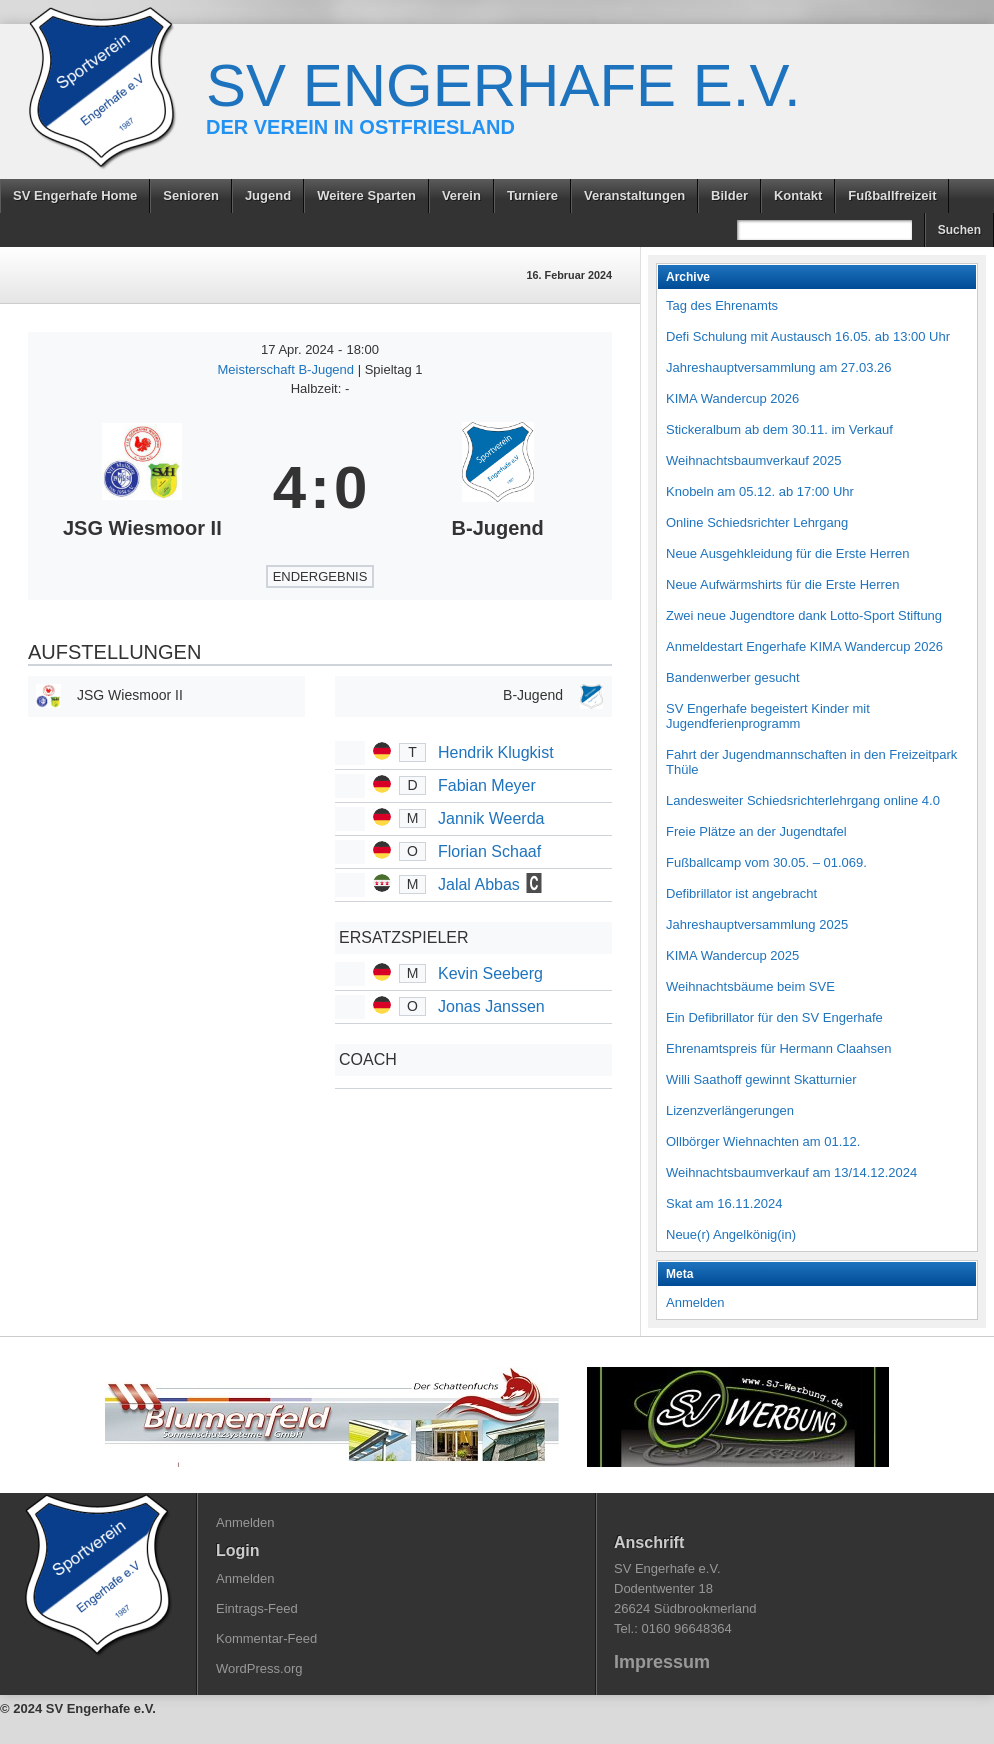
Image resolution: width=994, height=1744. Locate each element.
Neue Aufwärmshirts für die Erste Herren (782, 584)
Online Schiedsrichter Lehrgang (757, 522)
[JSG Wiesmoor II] (142, 488)
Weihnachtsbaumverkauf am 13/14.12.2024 (791, 1172)
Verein (461, 195)
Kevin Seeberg (490, 973)
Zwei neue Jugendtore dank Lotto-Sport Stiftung (804, 615)
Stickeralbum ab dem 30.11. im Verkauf (779, 429)
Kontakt (798, 195)
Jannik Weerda (491, 818)
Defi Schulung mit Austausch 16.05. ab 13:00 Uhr (808, 336)
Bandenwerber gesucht (733, 677)
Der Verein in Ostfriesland (360, 127)
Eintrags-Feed (257, 1608)
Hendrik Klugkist (496, 752)
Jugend (268, 195)
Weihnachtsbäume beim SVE (750, 986)
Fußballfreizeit (892, 195)
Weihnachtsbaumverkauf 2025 (753, 460)
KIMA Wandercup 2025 (732, 955)
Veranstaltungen (634, 195)
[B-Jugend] (497, 488)
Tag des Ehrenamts (722, 305)
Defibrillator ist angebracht (741, 893)
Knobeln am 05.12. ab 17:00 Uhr (760, 491)
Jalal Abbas (479, 884)
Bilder (729, 195)
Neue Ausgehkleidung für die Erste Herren (788, 553)
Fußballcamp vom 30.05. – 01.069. (766, 862)
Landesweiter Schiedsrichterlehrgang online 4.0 (803, 800)
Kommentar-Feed (266, 1638)
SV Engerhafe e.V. (503, 85)
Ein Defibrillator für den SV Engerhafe (774, 1017)
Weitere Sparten (366, 195)
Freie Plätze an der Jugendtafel (756, 831)
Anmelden (695, 1302)
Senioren (191, 195)
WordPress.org (259, 1668)
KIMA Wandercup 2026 (732, 398)
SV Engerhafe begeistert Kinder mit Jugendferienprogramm (768, 716)
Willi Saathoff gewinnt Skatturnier (761, 1079)
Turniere (532, 195)
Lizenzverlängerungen (730, 1110)
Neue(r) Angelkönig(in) (731, 1234)
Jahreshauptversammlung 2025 (757, 924)
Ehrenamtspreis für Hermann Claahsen (778, 1048)
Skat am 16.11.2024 (724, 1203)
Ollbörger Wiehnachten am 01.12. (763, 1141)
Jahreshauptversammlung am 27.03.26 (778, 367)
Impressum (662, 1662)
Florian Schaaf (489, 851)
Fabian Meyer (487, 785)
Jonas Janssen (491, 1006)
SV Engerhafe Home (75, 195)
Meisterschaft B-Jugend (288, 369)
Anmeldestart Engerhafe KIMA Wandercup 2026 (804, 646)
